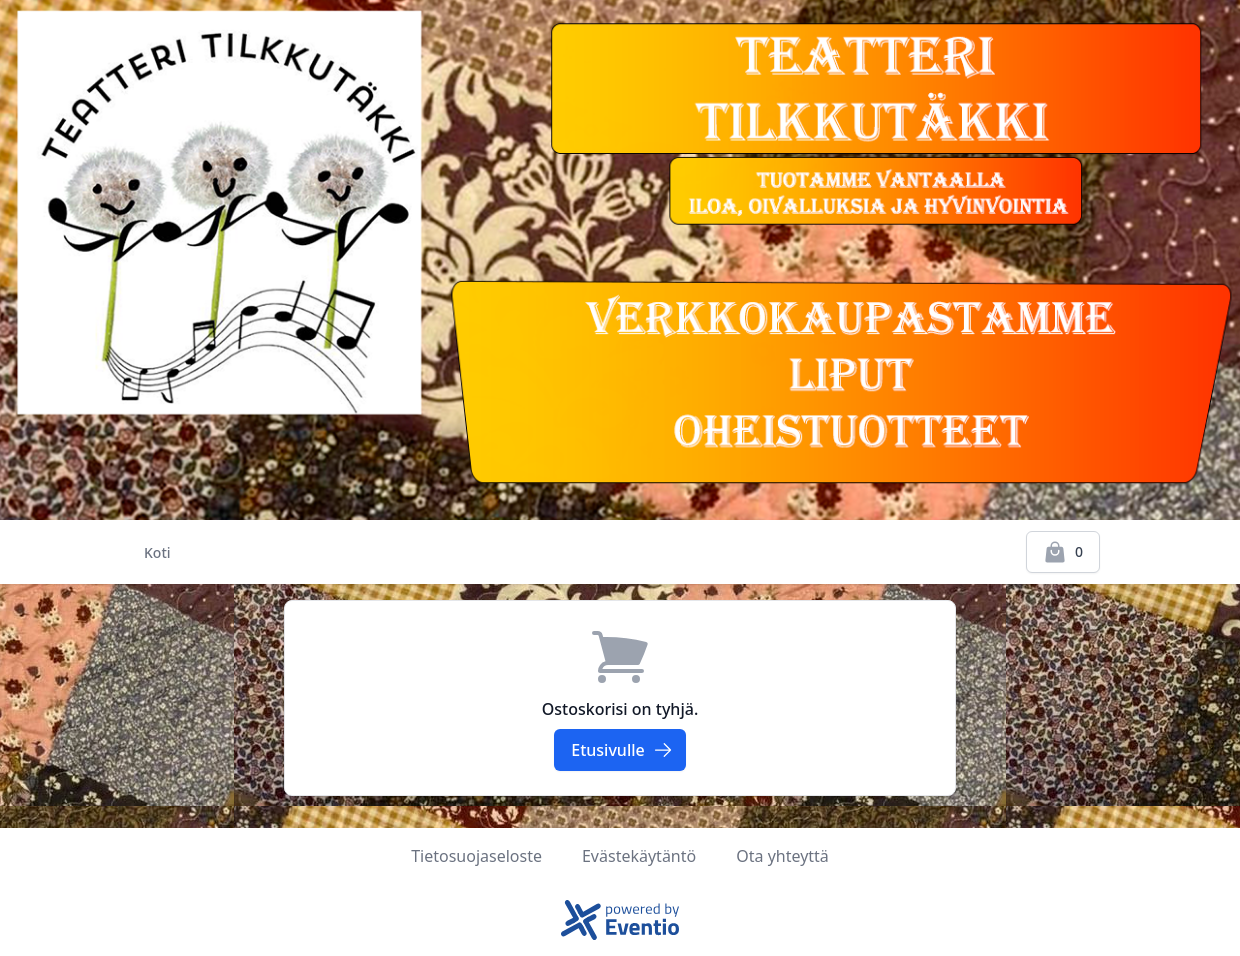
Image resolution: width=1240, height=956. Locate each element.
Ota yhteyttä (782, 856)
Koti (157, 552)
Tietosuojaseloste (476, 856)
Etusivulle (621, 750)
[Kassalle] (1063, 552)
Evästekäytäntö (639, 856)
